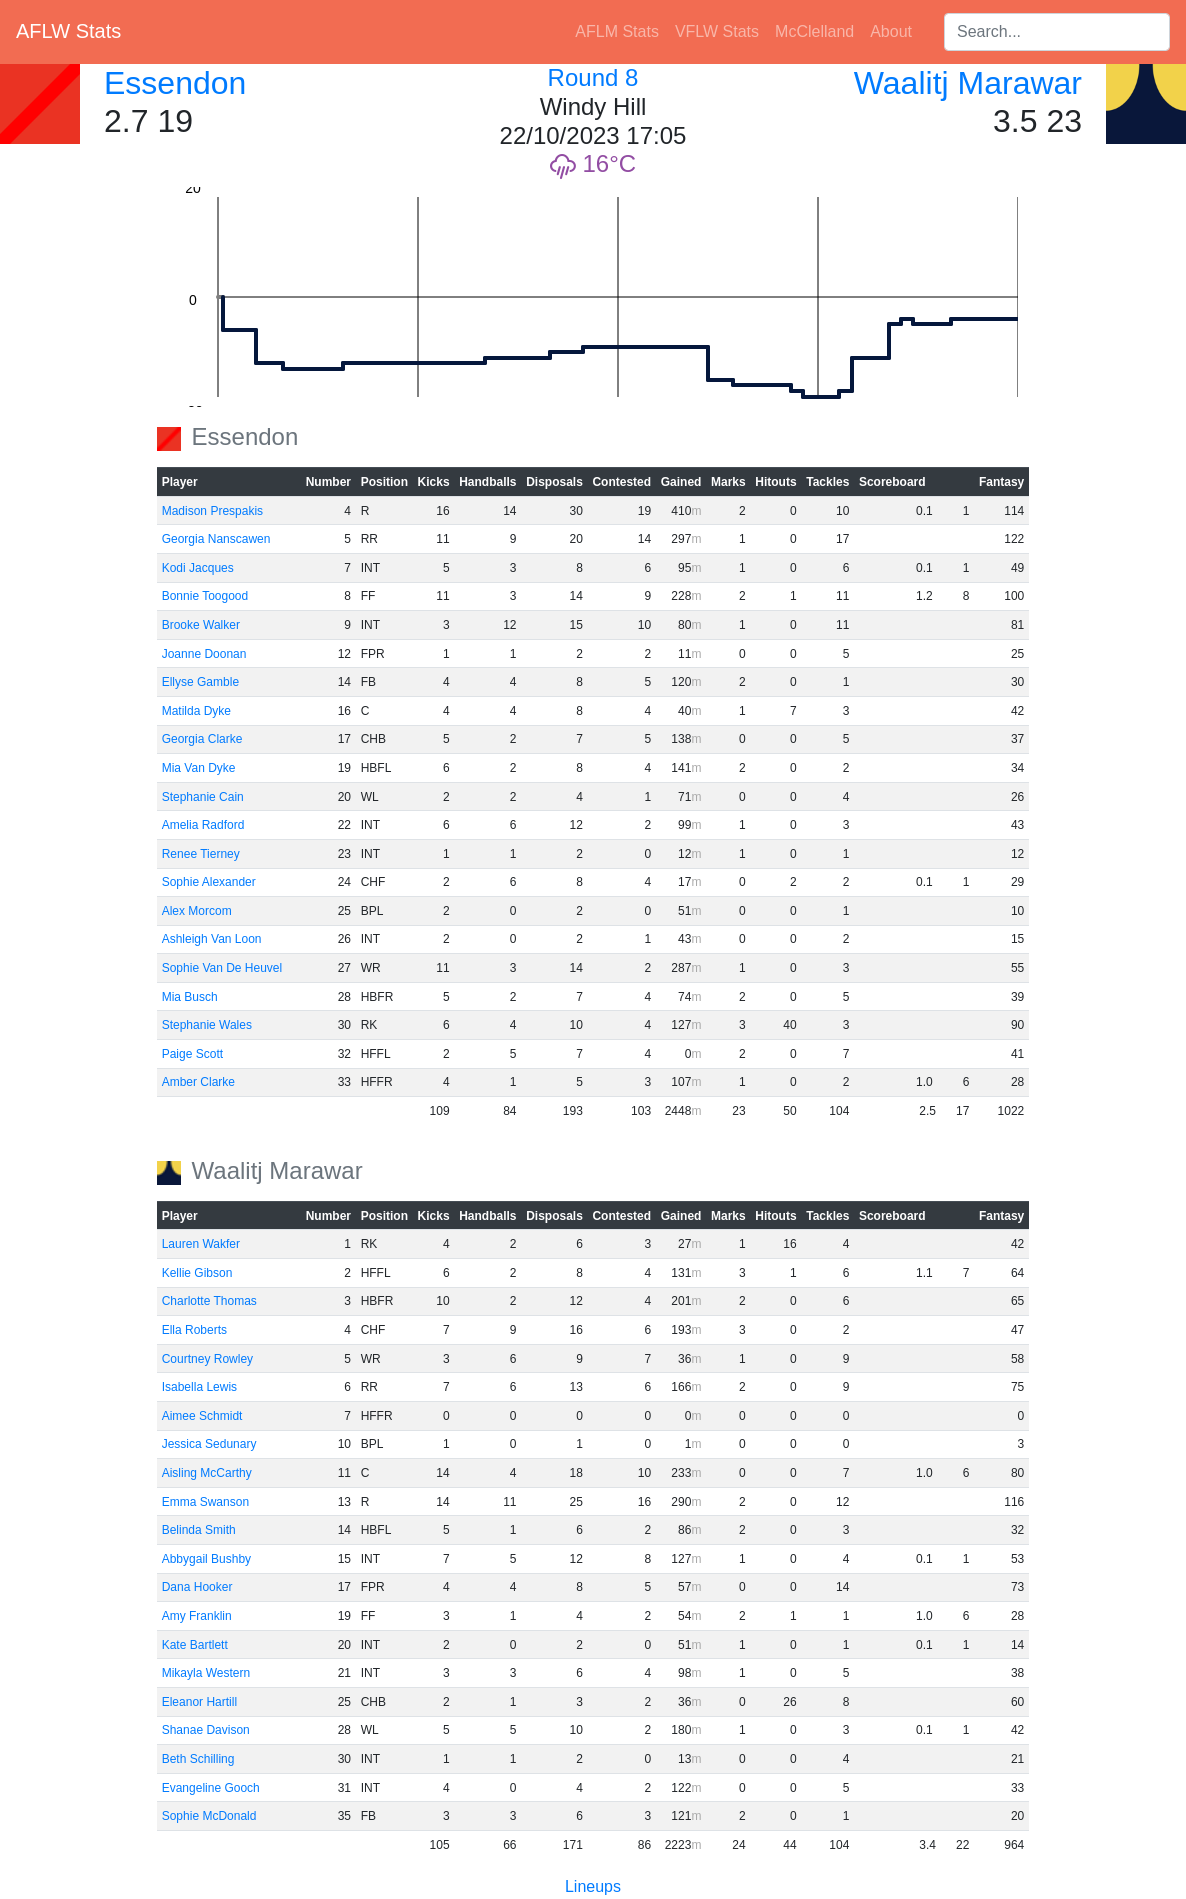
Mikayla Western (206, 1673)
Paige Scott (192, 1054)
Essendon (175, 83)
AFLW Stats (68, 31)
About (891, 31)
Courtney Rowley (207, 1359)
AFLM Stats (617, 31)
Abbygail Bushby (206, 1559)
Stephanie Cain (203, 797)
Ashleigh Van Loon (212, 939)
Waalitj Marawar (968, 83)
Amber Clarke (198, 1082)
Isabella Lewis (199, 1387)
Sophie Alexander (209, 882)
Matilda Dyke (196, 711)
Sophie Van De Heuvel (222, 968)
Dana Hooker (197, 1587)
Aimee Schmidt (202, 1416)
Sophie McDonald (209, 1816)
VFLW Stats (717, 31)
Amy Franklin (197, 1616)
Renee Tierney (201, 854)
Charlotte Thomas (209, 1301)
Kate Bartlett (195, 1645)
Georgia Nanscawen (216, 539)
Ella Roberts (194, 1330)
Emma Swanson (205, 1502)
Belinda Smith (199, 1530)
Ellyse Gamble (200, 682)
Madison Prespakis (212, 511)
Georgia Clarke (202, 739)
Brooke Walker (201, 625)
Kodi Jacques (198, 568)
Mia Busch (190, 997)
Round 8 (593, 77)
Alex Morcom (197, 911)
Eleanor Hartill (199, 1702)
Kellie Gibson (197, 1273)
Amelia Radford (203, 825)
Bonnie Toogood (205, 596)
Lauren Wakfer (201, 1244)
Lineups (593, 1886)
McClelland (814, 31)
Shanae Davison (206, 1730)
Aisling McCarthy (207, 1473)
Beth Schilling (198, 1759)
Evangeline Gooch (211, 1788)
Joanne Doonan (204, 654)
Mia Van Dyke (199, 768)
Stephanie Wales (207, 1025)
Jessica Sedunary (209, 1444)
